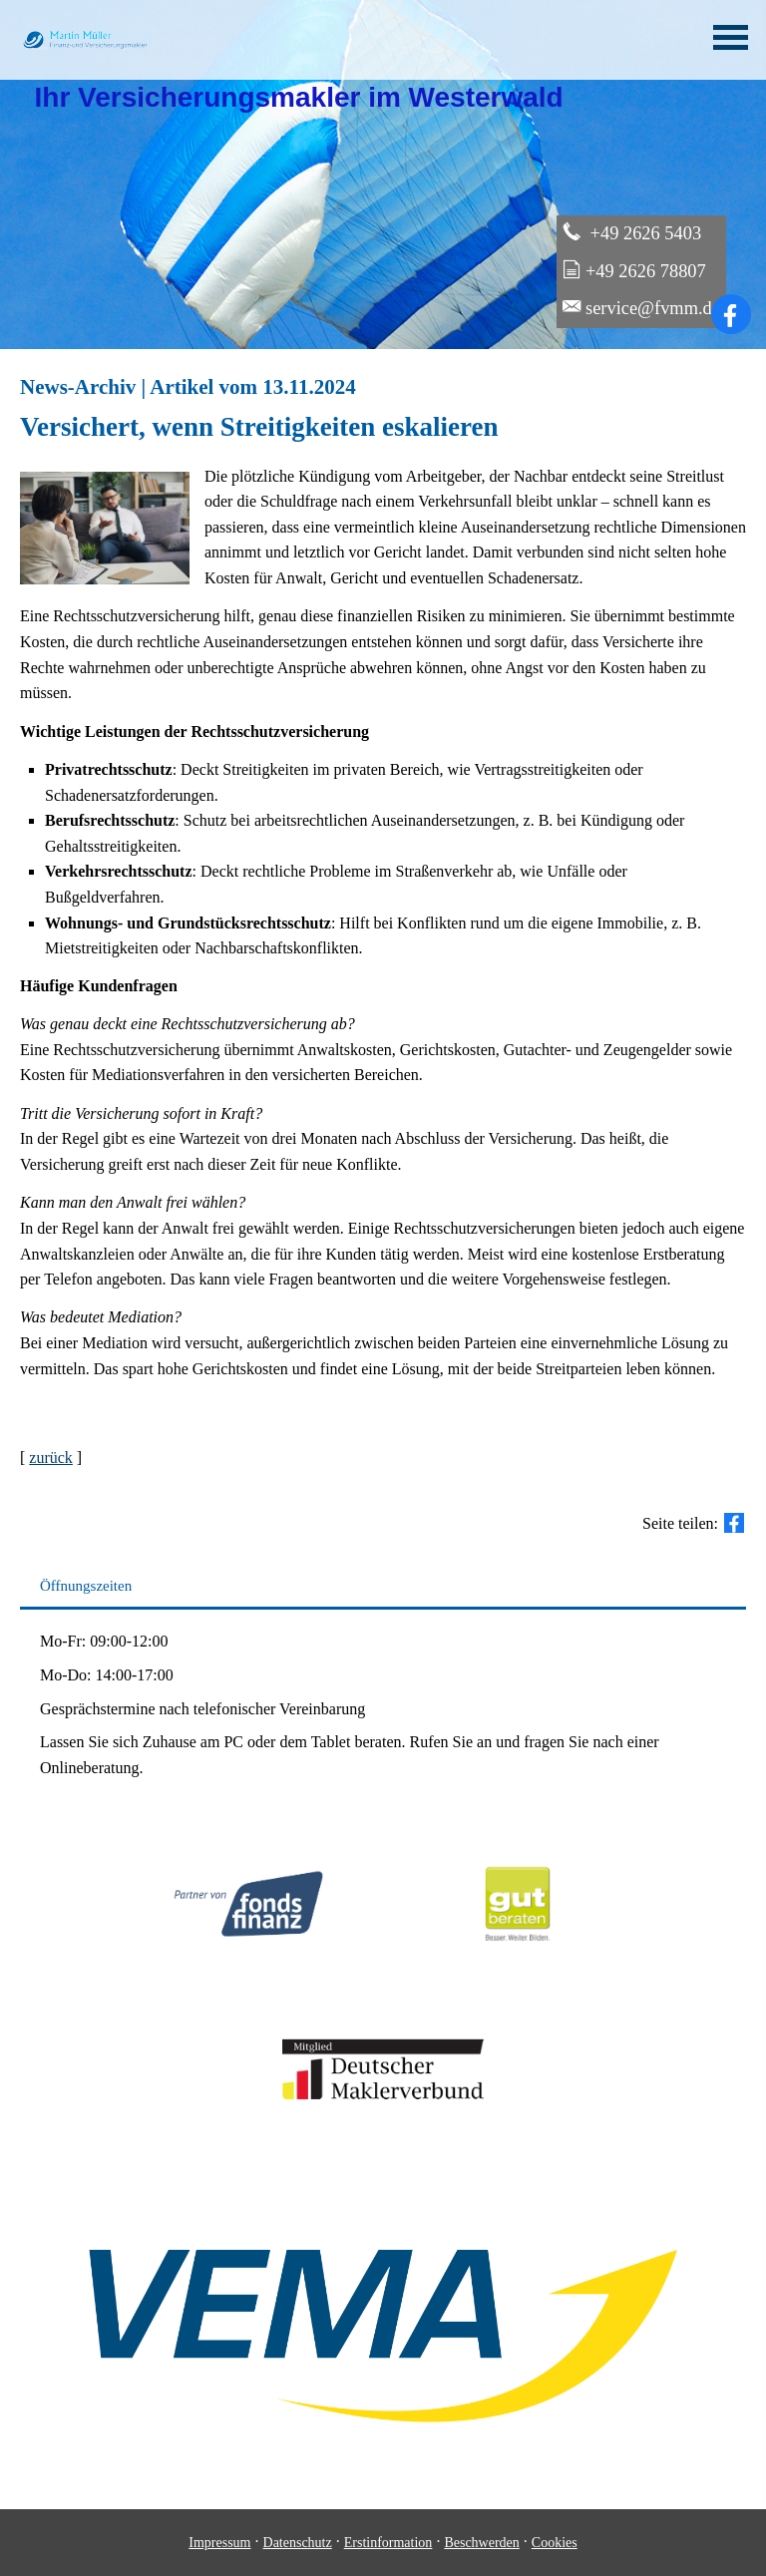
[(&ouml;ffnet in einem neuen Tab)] (518, 1963)
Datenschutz (297, 2542)
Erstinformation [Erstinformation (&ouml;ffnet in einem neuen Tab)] (388, 2542)
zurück (51, 1457)
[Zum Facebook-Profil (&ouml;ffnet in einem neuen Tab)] (731, 314)
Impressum (219, 2542)
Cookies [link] (554, 2542)
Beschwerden (481, 2542)
